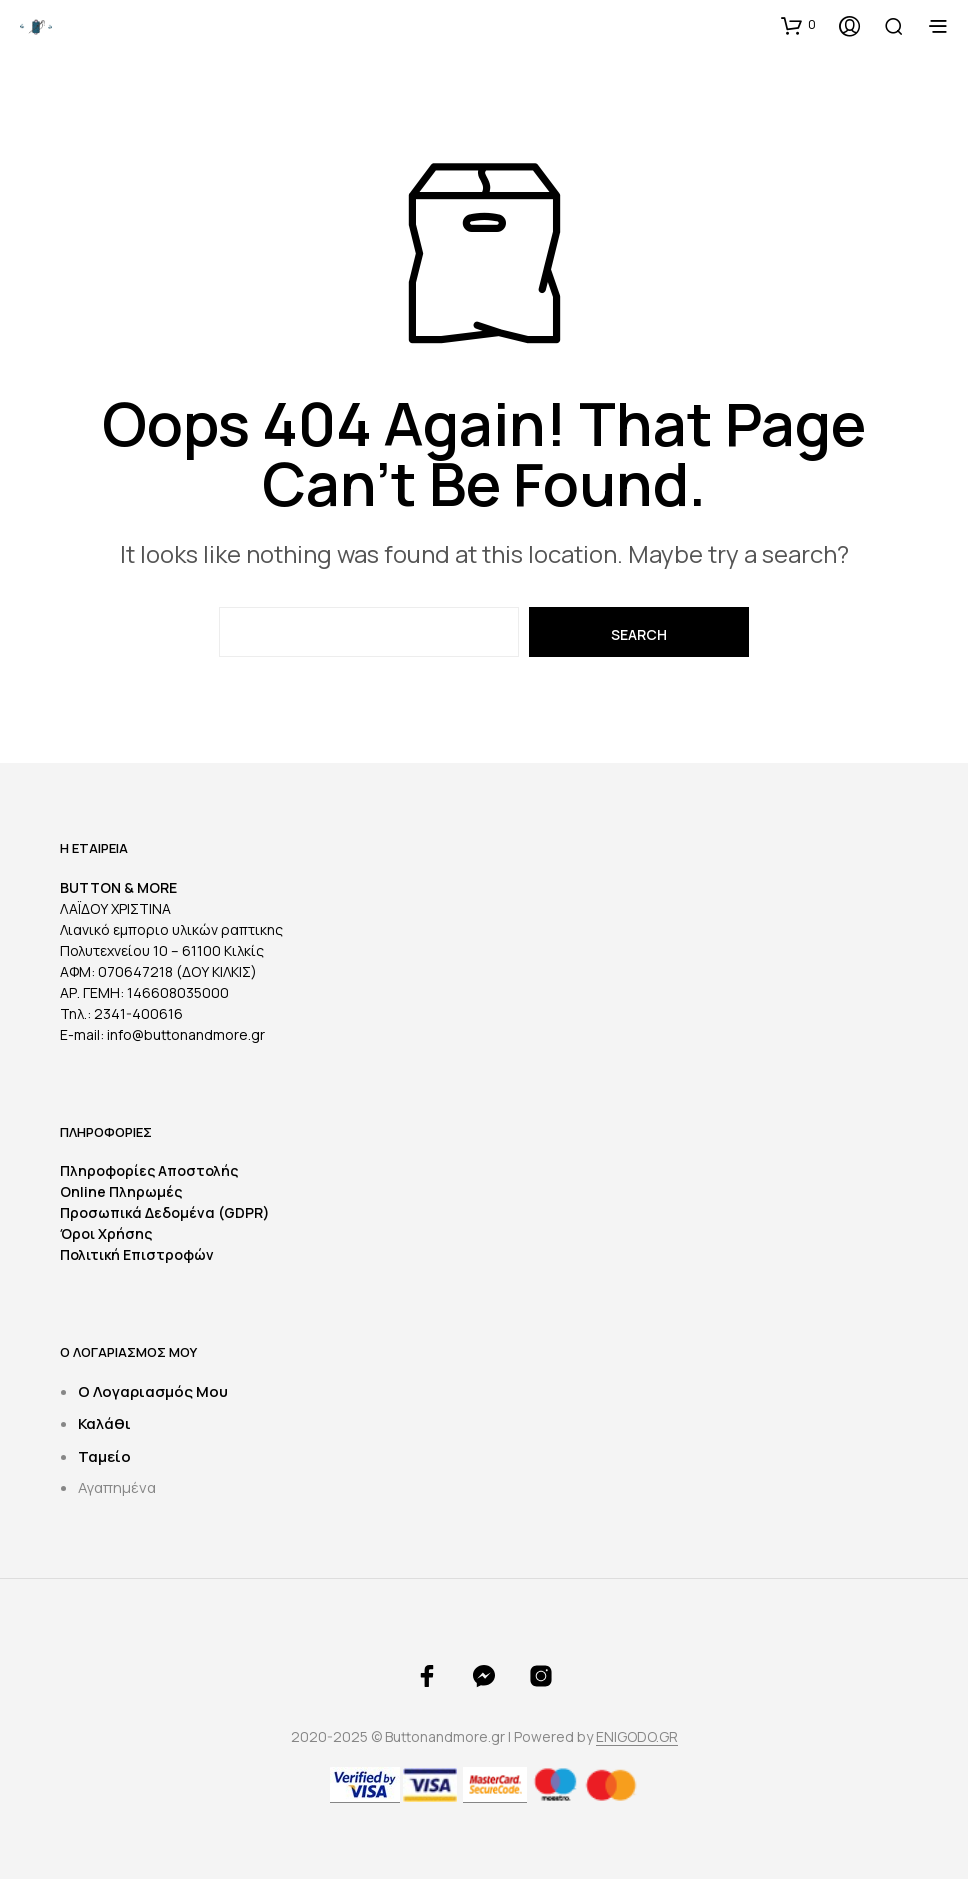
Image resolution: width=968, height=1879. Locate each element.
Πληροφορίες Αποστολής (149, 1170)
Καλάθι (104, 1423)
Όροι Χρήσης (106, 1233)
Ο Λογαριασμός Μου (153, 1391)
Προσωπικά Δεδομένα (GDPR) (165, 1212)
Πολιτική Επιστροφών (137, 1254)
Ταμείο (104, 1456)
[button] (798, 25)
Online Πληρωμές (121, 1191)
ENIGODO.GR (637, 1737)
